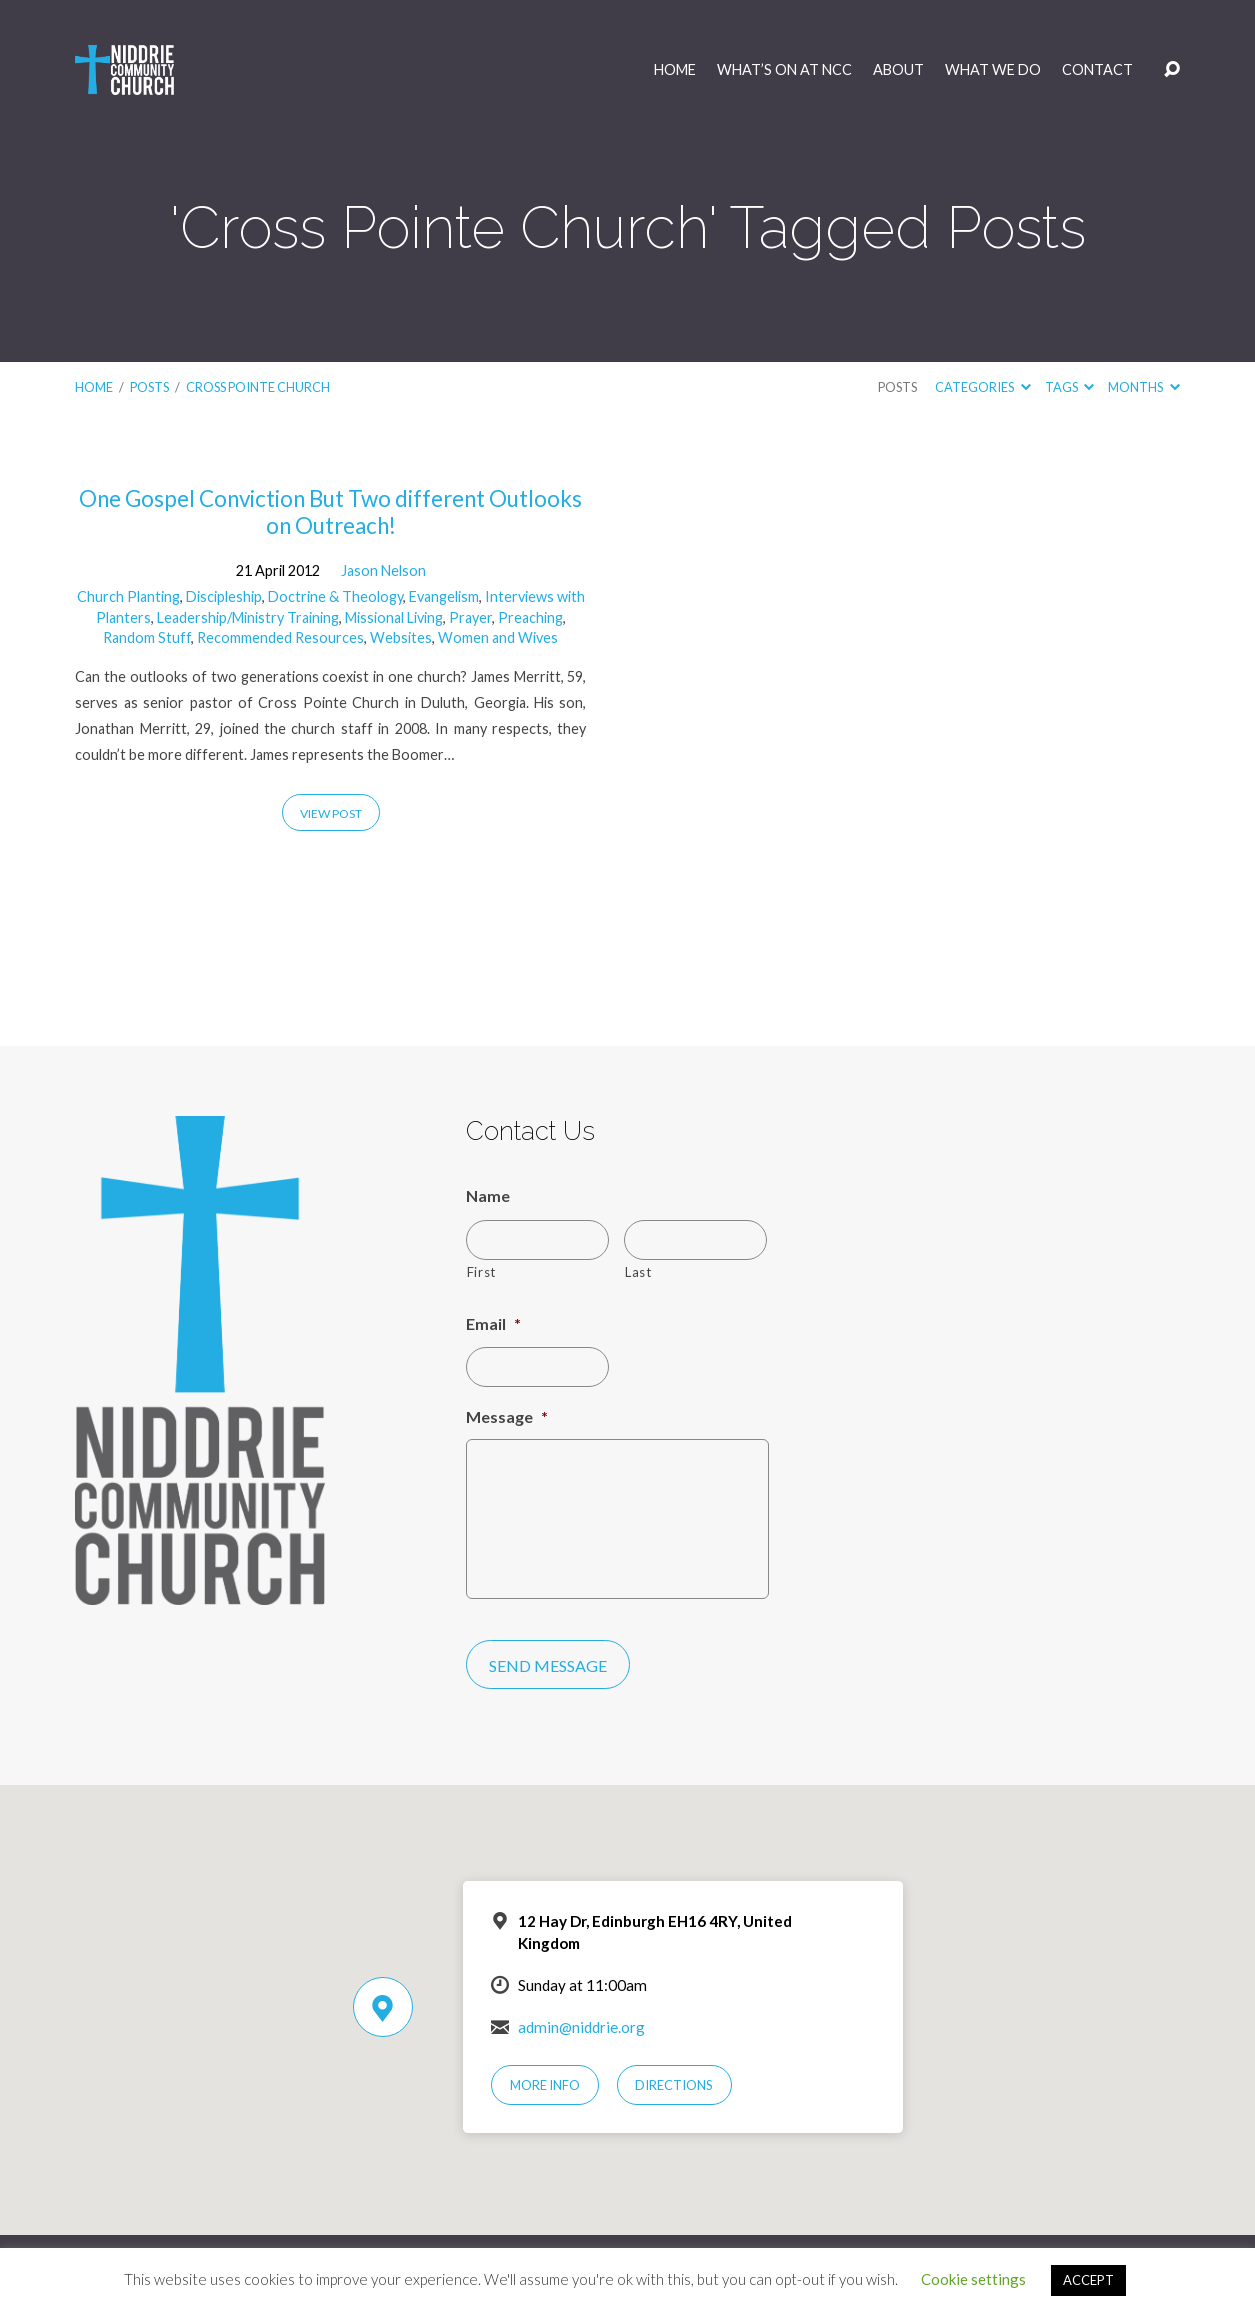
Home (675, 70)
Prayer (470, 617)
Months (1143, 387)
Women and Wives (498, 637)
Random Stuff (147, 637)
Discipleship (224, 596)
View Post (331, 813)
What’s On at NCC (784, 70)
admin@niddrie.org (581, 2027)
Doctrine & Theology (335, 596)
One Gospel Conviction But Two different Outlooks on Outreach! (330, 512)
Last (638, 1272)
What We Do (993, 70)
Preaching (530, 617)
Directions (674, 2085)
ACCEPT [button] (1088, 2280)
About (898, 70)
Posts (149, 387)
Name (488, 1195)
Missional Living (394, 617)
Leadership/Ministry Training (248, 617)
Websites (401, 637)
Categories (982, 387)
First (481, 1272)
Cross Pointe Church (258, 387)
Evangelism (444, 596)
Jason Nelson (383, 570)
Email (493, 1323)
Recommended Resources (280, 637)
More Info (545, 2085)
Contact (1097, 70)
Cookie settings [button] (973, 2279)
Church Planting (128, 596)
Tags (1069, 387)
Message (507, 1416)
